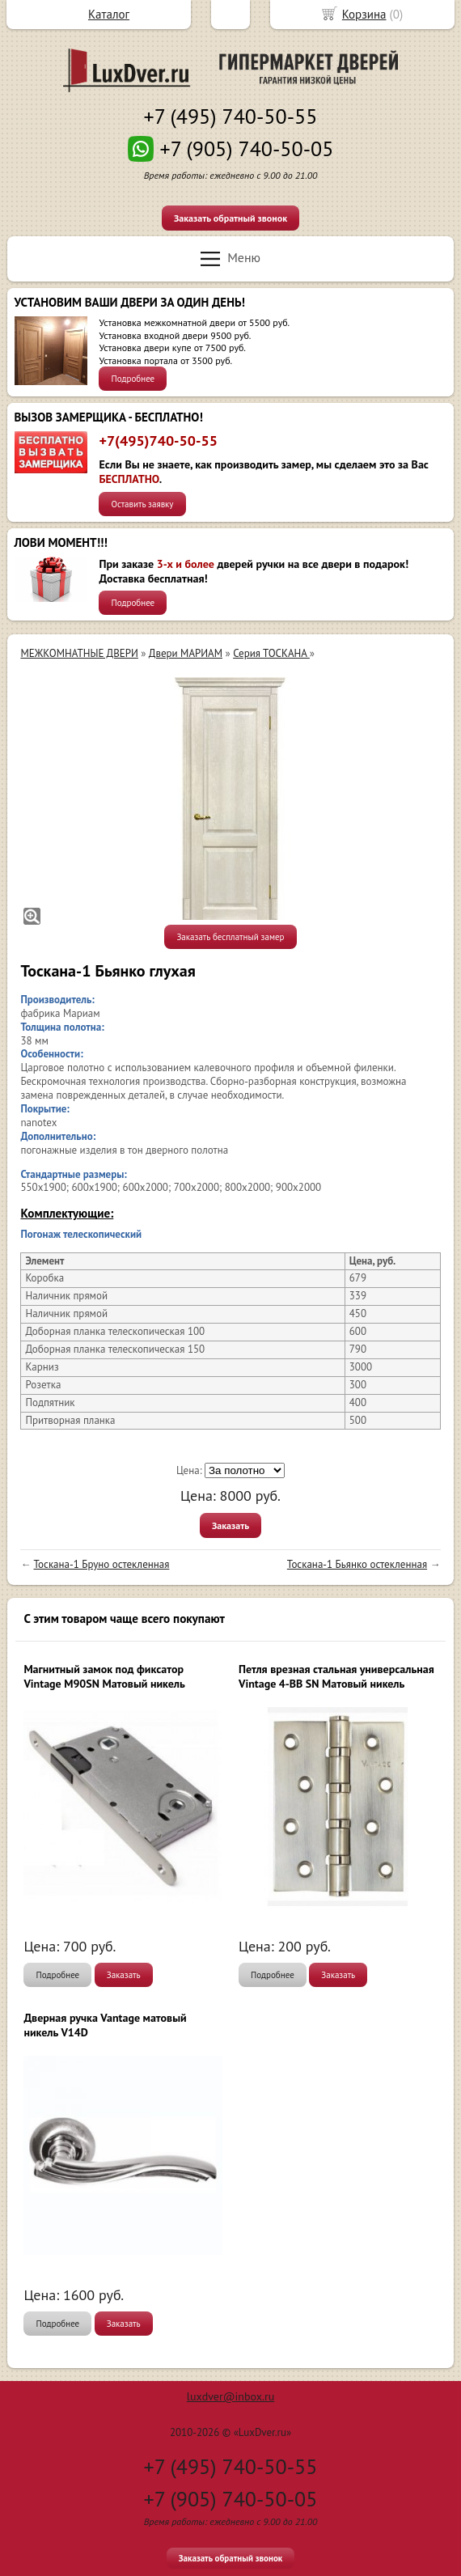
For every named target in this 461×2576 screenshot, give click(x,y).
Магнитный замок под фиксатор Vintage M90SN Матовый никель (103, 1676)
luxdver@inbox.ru (230, 2396)
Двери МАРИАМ (185, 653)
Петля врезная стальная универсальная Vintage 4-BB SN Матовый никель (336, 1676)
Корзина (364, 14)
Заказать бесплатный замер (230, 937)
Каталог (108, 14)
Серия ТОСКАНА (271, 653)
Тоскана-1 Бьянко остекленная (357, 1564)
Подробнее (132, 378)
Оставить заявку (142, 504)
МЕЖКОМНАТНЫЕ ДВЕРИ (78, 653)
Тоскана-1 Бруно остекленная (102, 1564)
